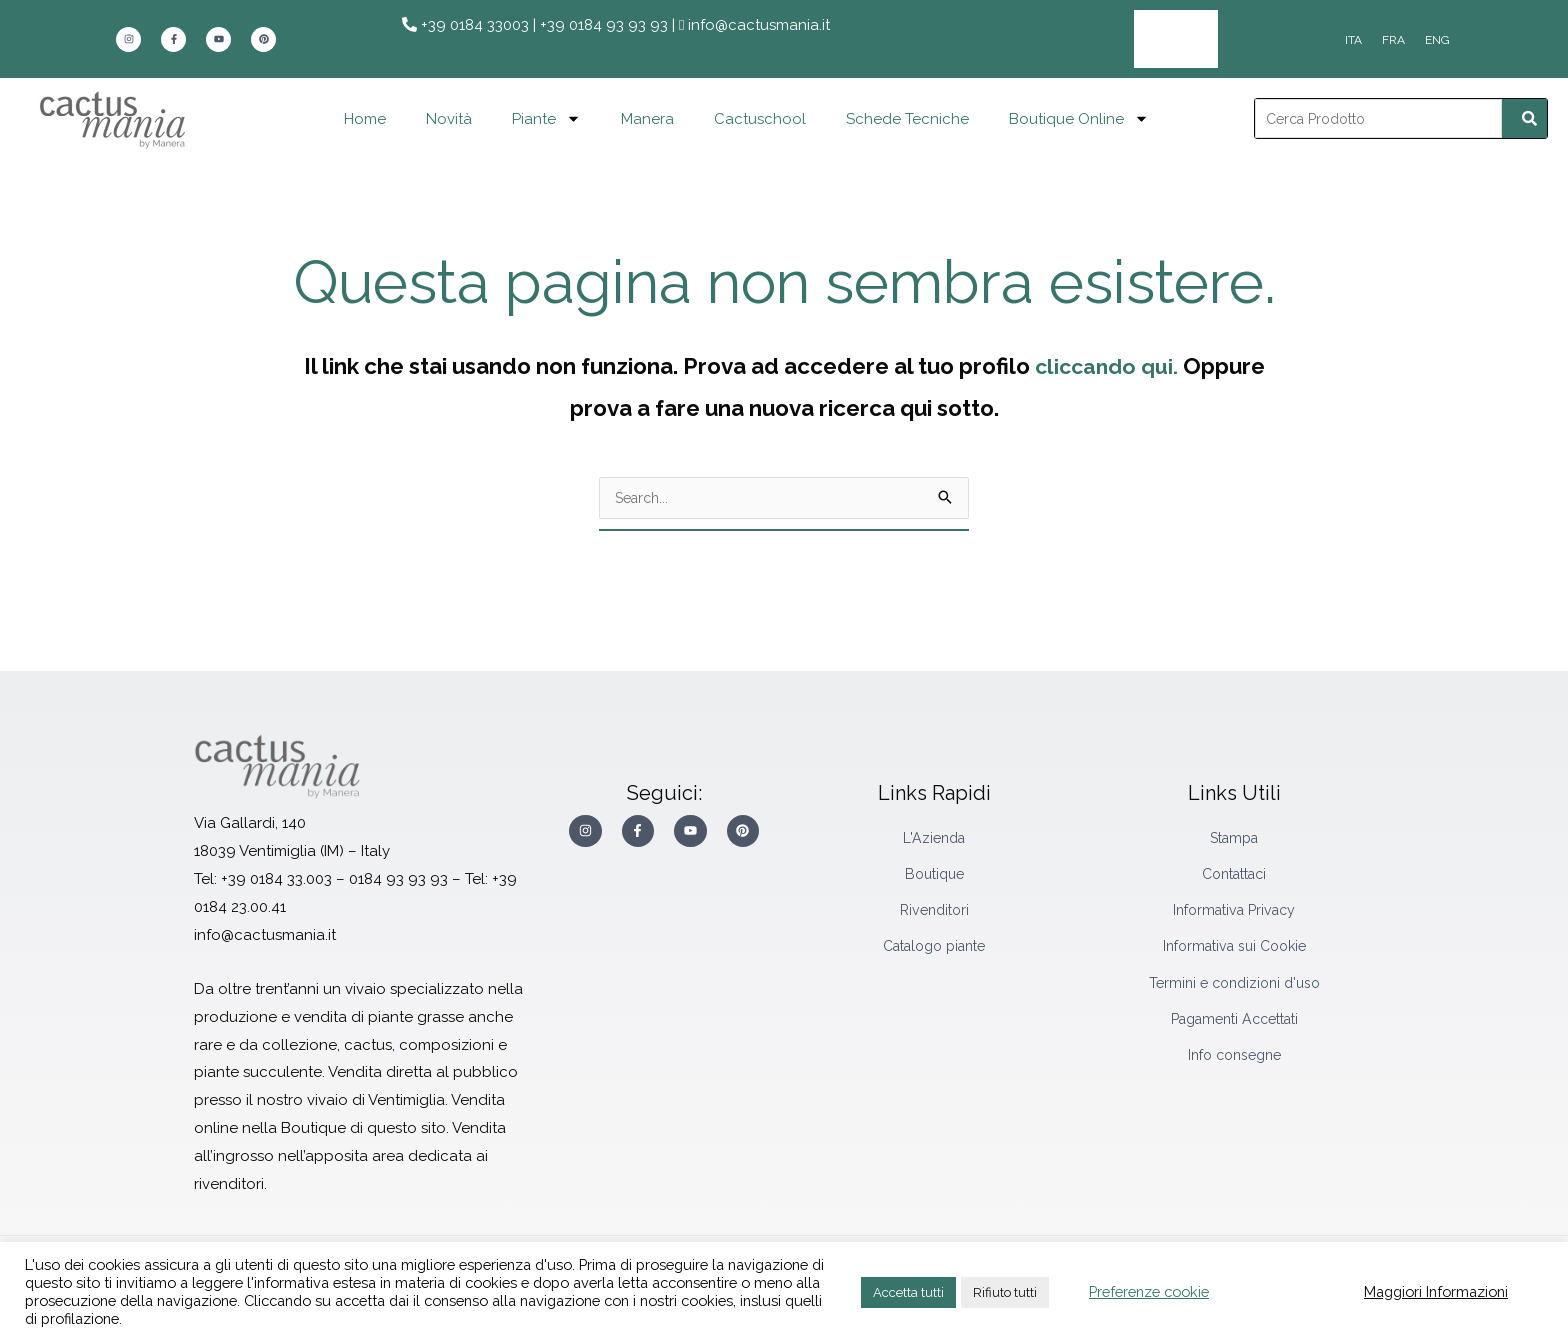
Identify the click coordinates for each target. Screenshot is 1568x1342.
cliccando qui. (1106, 362)
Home (365, 115)
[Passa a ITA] (1353, 38)
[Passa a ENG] (1437, 38)
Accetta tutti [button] (908, 1292)
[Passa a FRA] (1393, 38)
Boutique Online (1079, 114)
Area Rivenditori (1192, 37)
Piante (546, 114)
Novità (449, 115)
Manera (647, 115)
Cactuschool (760, 115)
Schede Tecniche (907, 115)
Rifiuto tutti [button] (1005, 1292)
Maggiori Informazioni (1436, 1291)
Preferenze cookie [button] (1149, 1291)
